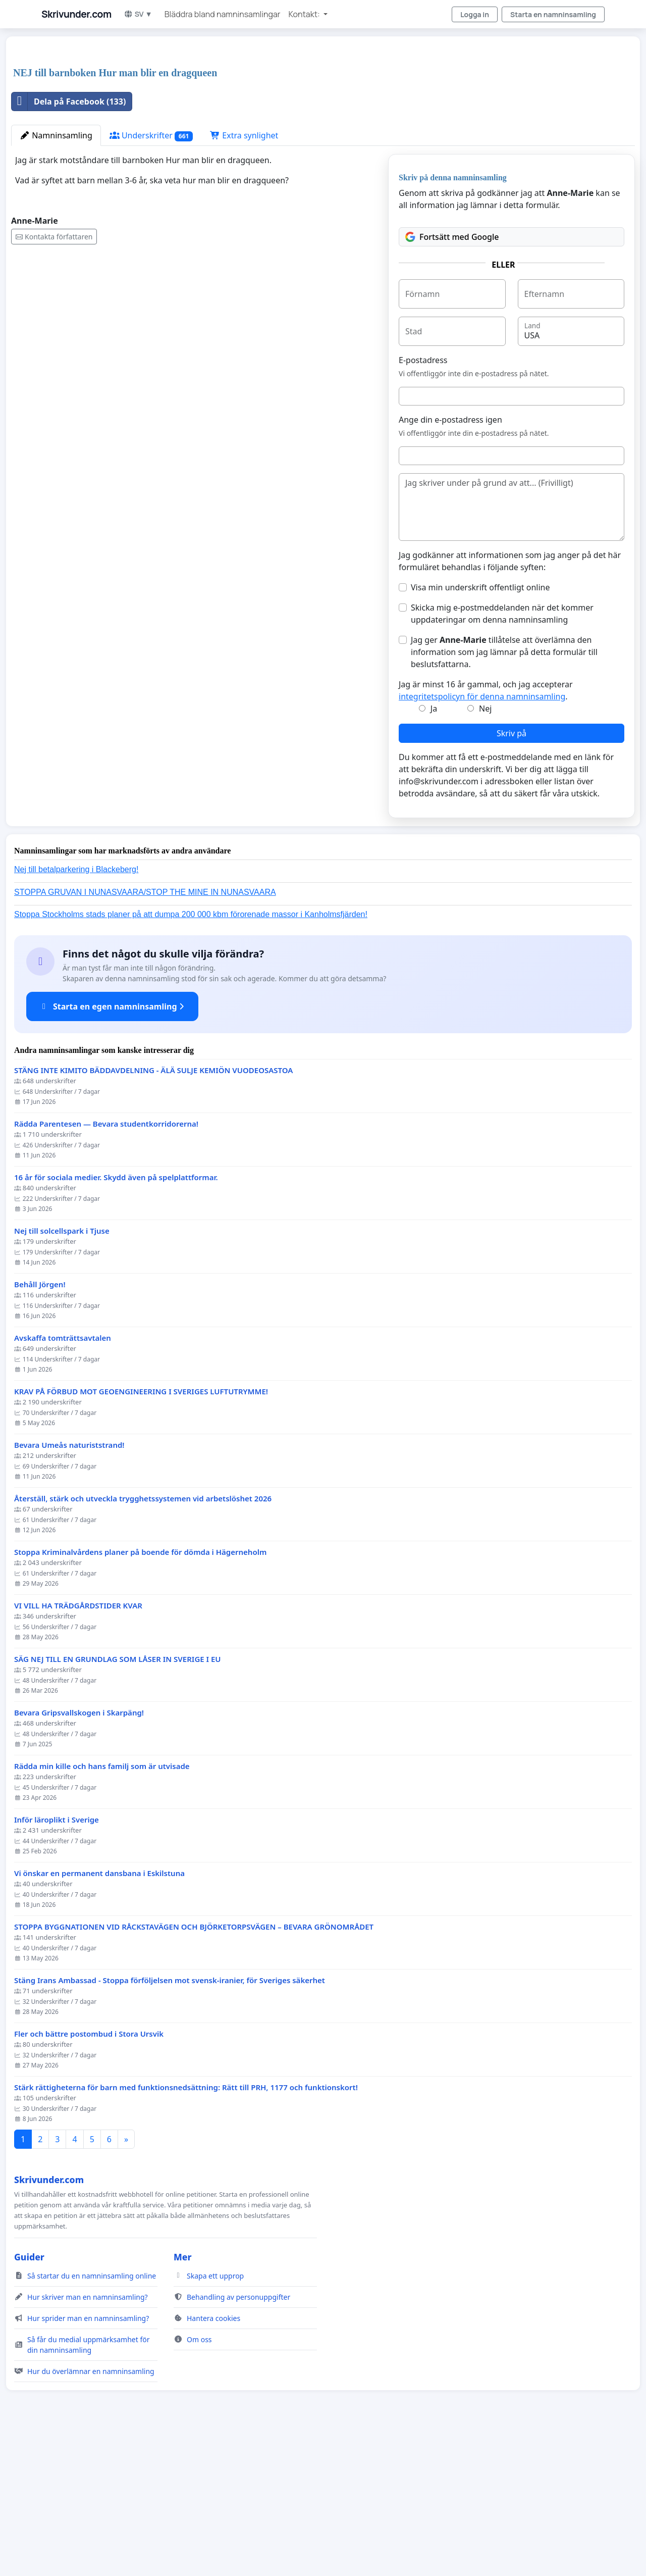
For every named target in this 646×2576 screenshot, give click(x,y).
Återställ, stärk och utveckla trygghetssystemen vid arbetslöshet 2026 (143, 1640)
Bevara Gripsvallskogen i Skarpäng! (79, 1854)
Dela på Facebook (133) (69, 243)
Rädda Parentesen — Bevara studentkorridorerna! (106, 1265)
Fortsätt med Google (452, 378)
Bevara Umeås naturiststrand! (69, 1586)
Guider (29, 2398)
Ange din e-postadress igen (450, 561)
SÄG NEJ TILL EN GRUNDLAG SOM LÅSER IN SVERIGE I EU (117, 1800)
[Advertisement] (314, 123)
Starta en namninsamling (553, 14)
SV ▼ (138, 14)
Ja (433, 849)
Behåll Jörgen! (40, 1426)
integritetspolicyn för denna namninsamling (482, 837)
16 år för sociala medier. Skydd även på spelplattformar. (116, 1319)
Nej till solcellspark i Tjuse (62, 1372)
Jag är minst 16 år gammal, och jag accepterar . (486, 831)
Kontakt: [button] (305, 14)
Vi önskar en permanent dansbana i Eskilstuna (99, 2014)
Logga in (474, 14)
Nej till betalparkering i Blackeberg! (76, 1010)
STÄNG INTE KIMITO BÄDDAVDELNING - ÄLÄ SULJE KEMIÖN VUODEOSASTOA (153, 1212)
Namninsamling (56, 276)
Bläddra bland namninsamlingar (223, 14)
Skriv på (511, 874)
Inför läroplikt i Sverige (56, 1961)
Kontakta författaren (54, 378)
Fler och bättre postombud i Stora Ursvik (89, 2175)
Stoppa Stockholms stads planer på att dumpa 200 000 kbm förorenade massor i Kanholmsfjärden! (190, 1055)
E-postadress (423, 501)
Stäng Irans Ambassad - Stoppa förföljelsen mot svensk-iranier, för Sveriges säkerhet (169, 2122)
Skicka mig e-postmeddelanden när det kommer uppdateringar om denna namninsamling (502, 755)
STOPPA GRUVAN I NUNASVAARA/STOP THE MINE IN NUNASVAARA (145, 1033)
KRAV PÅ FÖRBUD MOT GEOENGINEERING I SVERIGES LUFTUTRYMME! (141, 1533)
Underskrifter (151, 277)
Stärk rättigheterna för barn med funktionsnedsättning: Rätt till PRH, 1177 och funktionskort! (186, 2229)
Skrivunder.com (76, 14)
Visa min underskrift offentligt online (480, 728)
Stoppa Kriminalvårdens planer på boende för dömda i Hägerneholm (140, 1693)
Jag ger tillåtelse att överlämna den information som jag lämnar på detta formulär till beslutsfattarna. (504, 793)
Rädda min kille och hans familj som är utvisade (102, 1907)
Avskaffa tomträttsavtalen (62, 1479)
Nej (485, 849)
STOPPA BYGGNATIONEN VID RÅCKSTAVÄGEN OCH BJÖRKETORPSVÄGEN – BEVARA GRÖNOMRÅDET (193, 2068)
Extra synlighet (244, 276)
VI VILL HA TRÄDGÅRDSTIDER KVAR (78, 1747)
